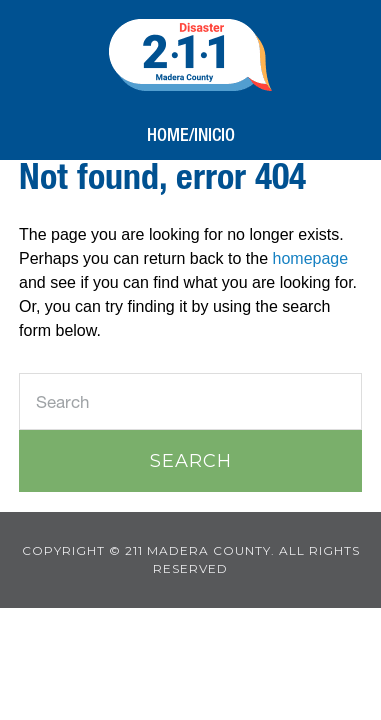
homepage (311, 258)
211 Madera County (190, 55)
